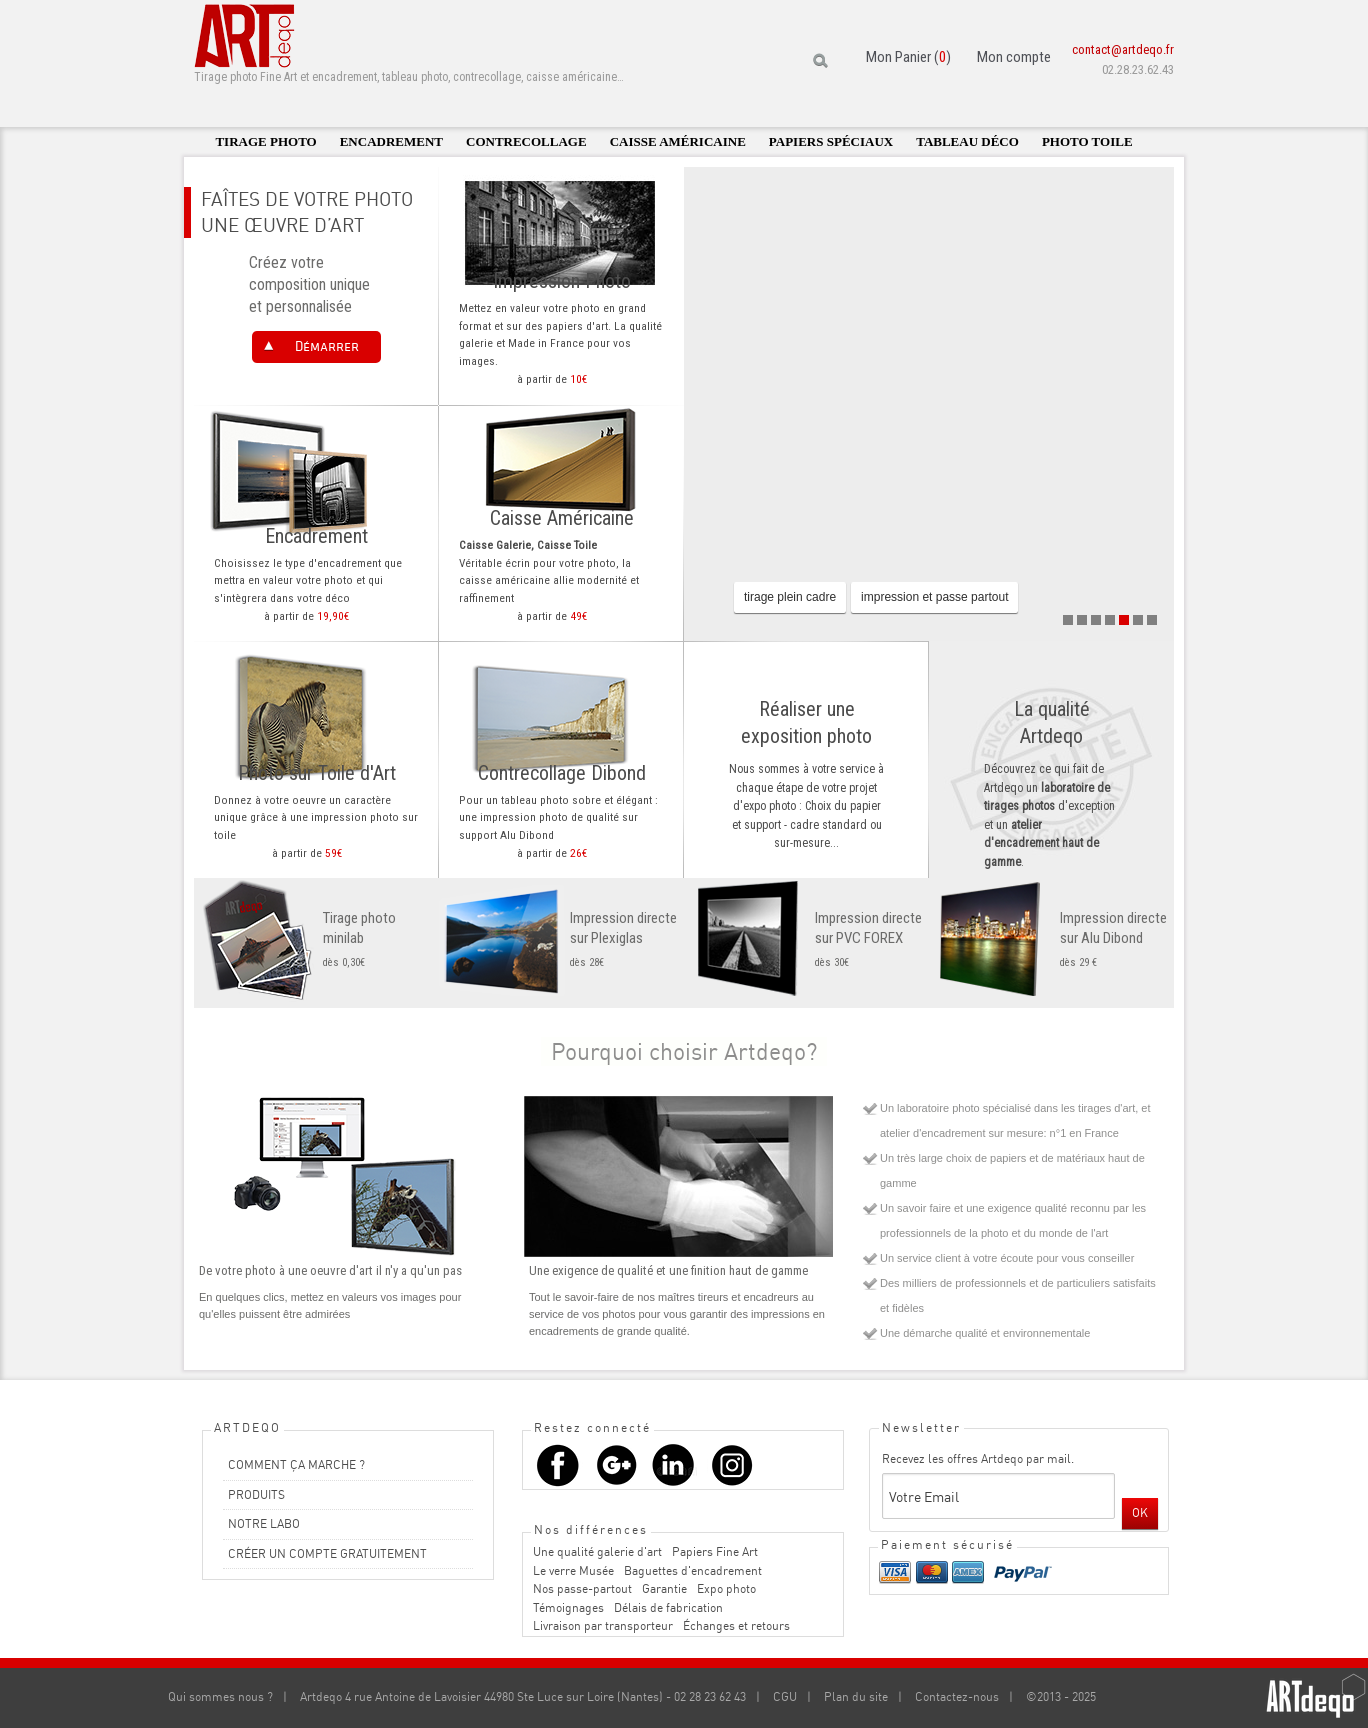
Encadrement (391, 141)
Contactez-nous (957, 1696)
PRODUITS (256, 1494)
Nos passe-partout (582, 1588)
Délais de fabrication (668, 1607)
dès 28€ (561, 938)
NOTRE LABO (264, 1523)
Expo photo (726, 1588)
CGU (785, 1696)
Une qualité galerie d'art (597, 1551)
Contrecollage (526, 141)
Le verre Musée (573, 1570)
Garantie (664, 1588)
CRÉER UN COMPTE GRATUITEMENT (327, 1553)
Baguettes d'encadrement (693, 1570)
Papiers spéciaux (831, 141)
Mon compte (1014, 57)
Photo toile (1087, 141)
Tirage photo (265, 141)
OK (1140, 1512)
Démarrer (327, 346)
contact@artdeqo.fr (1123, 49)
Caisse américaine (678, 141)
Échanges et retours (736, 1625)
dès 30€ (806, 938)
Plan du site (856, 1696)
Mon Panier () (908, 57)
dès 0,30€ (316, 938)
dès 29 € (1051, 938)
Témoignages (568, 1607)
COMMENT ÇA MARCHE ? (296, 1464)
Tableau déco (967, 141)
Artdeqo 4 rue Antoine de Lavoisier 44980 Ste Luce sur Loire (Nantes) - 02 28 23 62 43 (523, 1696)
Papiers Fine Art (715, 1551)
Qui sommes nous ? (220, 1696)
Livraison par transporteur (603, 1625)
